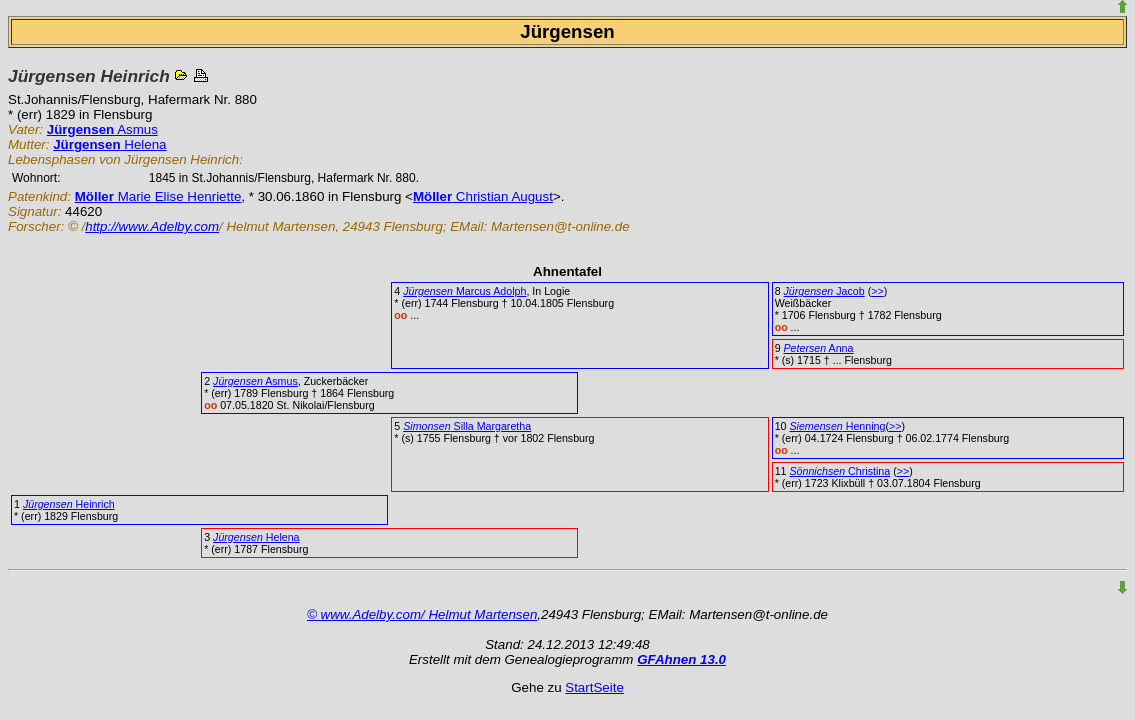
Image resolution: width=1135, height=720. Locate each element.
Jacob (824, 291)
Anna (819, 348)
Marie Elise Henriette (158, 196)
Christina (839, 471)
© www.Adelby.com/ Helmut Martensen (422, 614)
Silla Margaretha (467, 426)
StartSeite (594, 687)
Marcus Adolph (464, 291)
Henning (837, 426)
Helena (109, 144)
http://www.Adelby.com (152, 226)
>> (877, 291)
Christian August (483, 196)
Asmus (102, 129)
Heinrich (69, 504)
